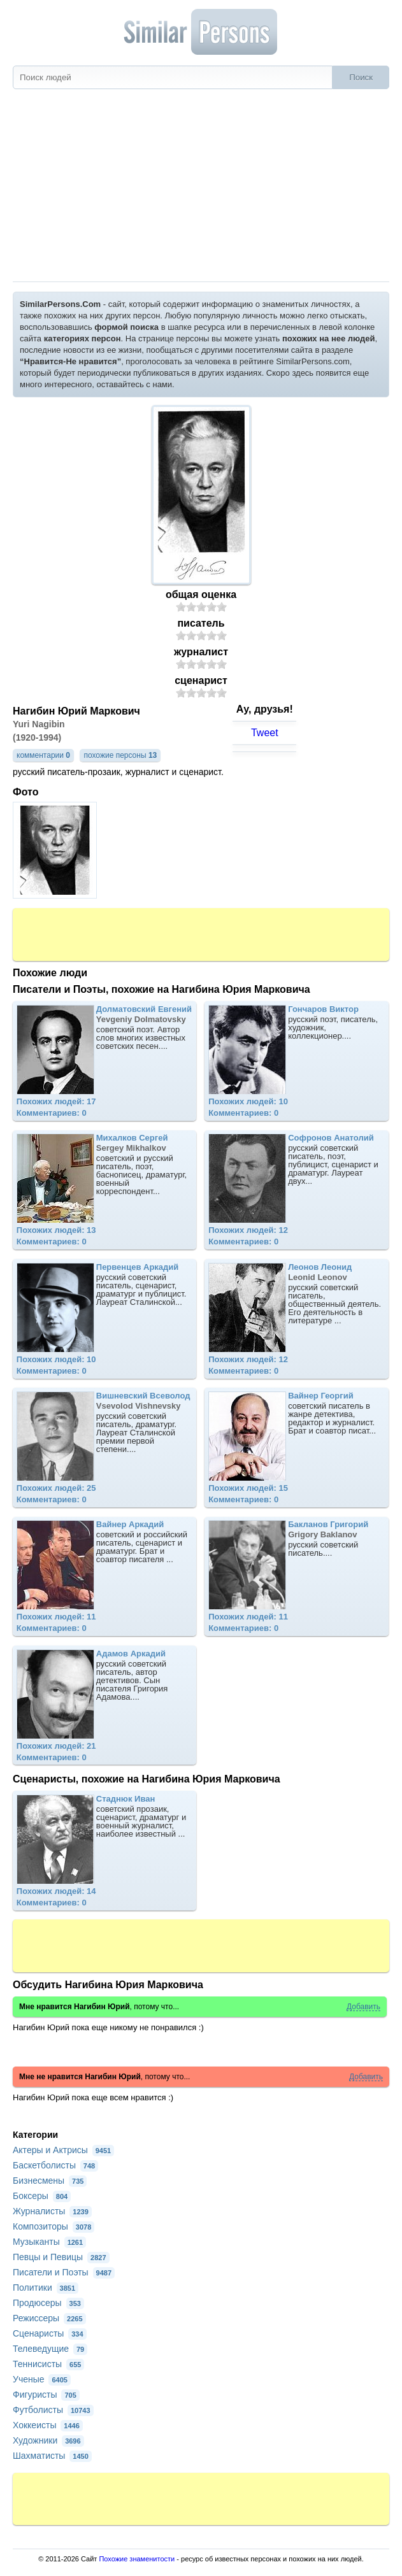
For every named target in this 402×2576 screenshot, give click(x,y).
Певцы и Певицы (61, 2257)
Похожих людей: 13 (56, 1230)
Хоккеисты (48, 2425)
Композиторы (53, 2226)
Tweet (264, 732)
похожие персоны (120, 755)
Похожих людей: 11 (56, 1616)
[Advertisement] (201, 186)
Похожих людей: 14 (56, 1891)
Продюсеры (48, 2303)
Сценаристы (50, 2333)
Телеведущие (50, 2349)
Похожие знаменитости (137, 2559)
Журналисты (52, 2211)
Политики (45, 2287)
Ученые (42, 2379)
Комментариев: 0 (52, 1113)
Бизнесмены (50, 2180)
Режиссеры (49, 2318)
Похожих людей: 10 (248, 1101)
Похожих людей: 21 (56, 1746)
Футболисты (53, 2410)
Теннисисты (48, 2364)
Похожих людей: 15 (248, 1488)
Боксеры (42, 2196)
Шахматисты (52, 2456)
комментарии (43, 755)
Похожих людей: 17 (56, 1101)
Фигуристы (46, 2394)
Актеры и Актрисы (63, 2150)
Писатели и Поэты (64, 2272)
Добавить (363, 2007)
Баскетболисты (55, 2165)
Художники (48, 2440)
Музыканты (49, 2242)
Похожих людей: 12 (248, 1230)
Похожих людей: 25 (56, 1488)
